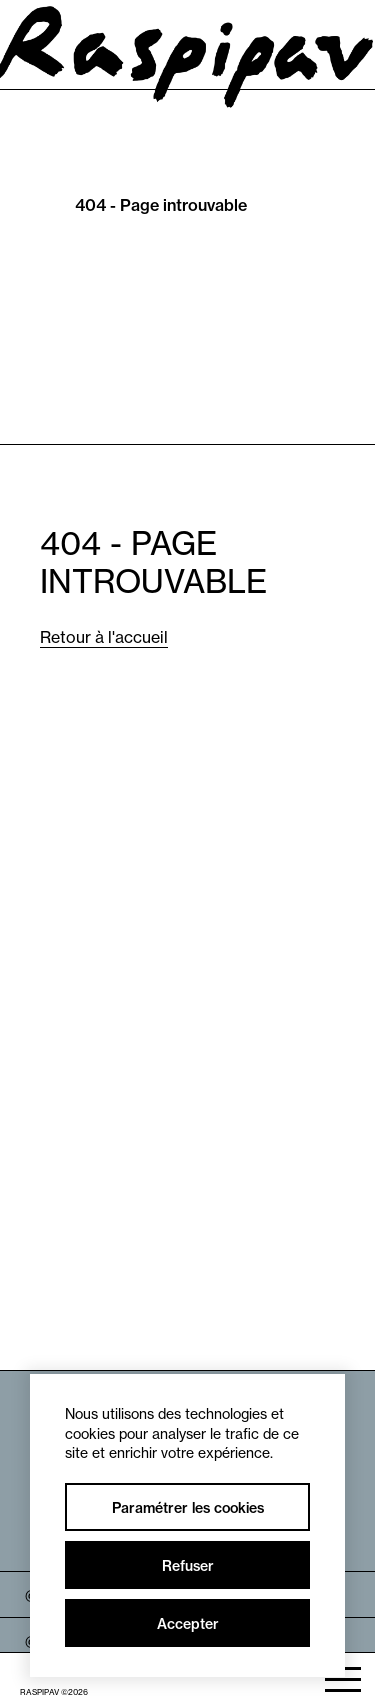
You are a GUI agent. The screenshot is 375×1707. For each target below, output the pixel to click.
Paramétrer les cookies (188, 1508)
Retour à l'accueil (104, 637)
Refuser (188, 1566)
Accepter (188, 1624)
